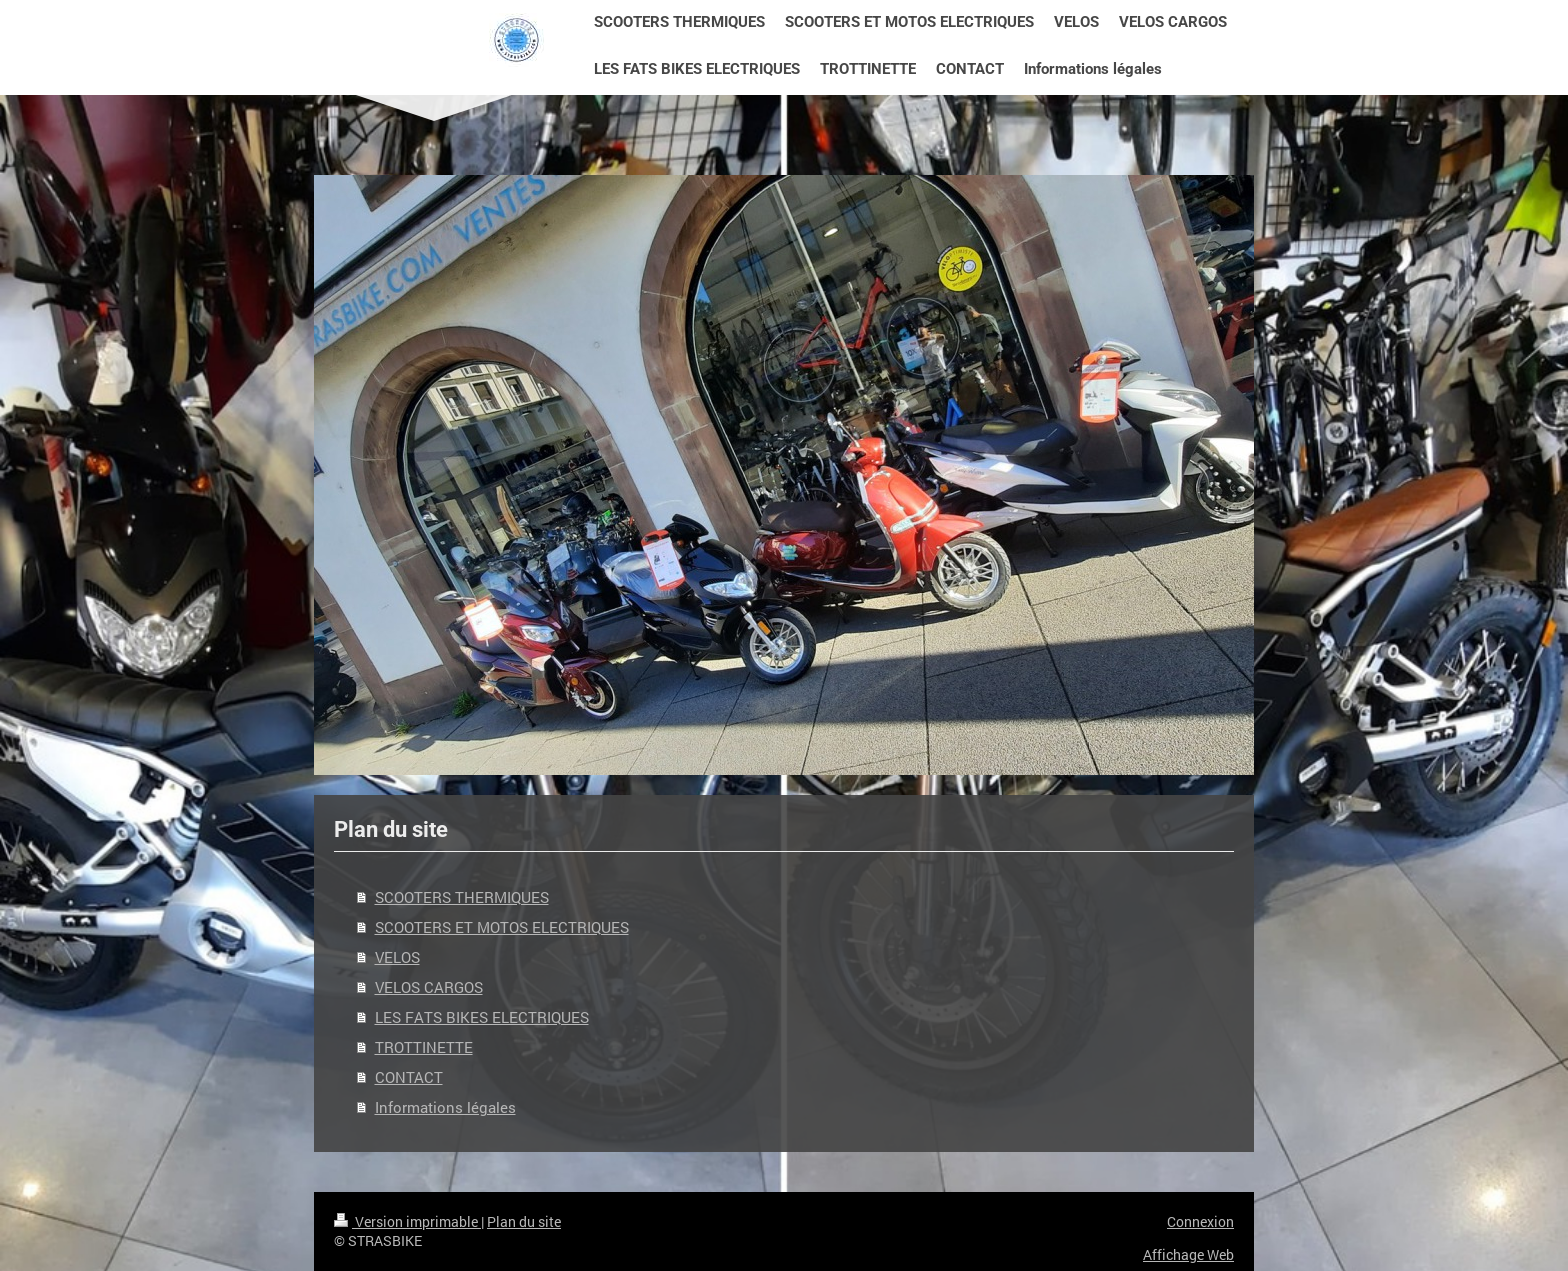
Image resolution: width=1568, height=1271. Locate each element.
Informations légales (445, 1107)
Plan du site (524, 1221)
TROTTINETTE (424, 1047)
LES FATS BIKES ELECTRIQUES (482, 1017)
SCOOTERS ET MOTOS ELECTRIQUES (502, 927)
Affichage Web (1188, 1254)
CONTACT (409, 1077)
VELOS (397, 957)
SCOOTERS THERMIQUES (462, 897)
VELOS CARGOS (429, 987)
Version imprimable (407, 1221)
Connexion (1200, 1221)
